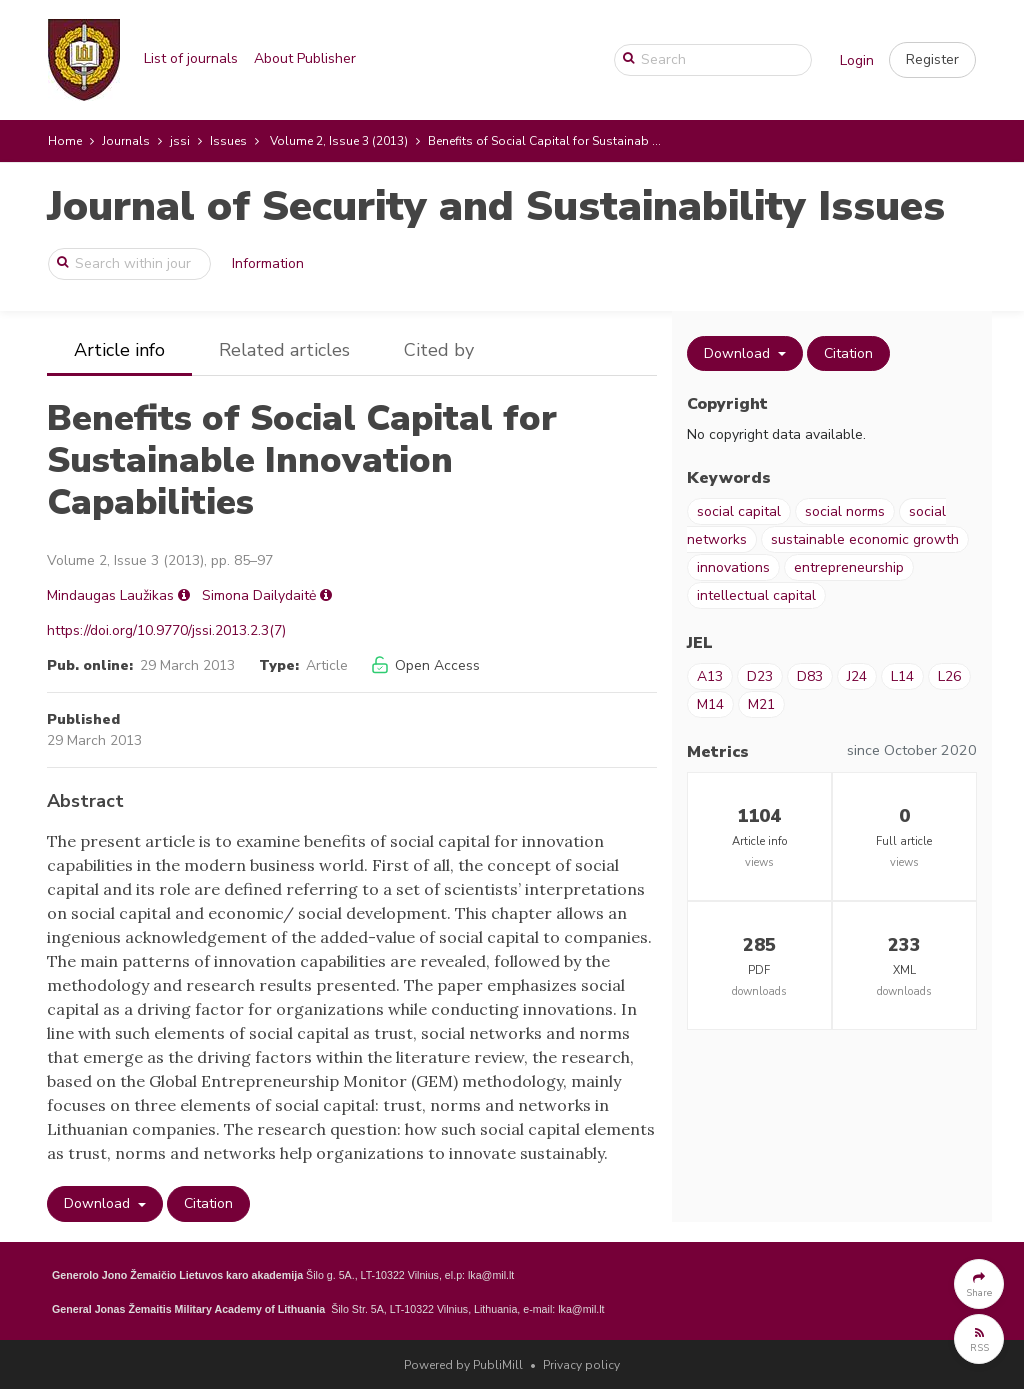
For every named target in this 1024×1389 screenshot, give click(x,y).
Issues (228, 141)
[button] (932, 60)
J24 (857, 676)
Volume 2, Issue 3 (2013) (339, 141)
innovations (733, 567)
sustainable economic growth (865, 539)
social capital (739, 511)
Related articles (284, 350)
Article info (119, 350)
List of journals (191, 58)
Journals (126, 141)
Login (857, 60)
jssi (180, 141)
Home (65, 141)
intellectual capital (756, 595)
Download (99, 1203)
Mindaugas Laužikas (110, 595)
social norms (845, 511)
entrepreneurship (849, 567)
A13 (710, 676)
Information (268, 263)
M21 (761, 704)
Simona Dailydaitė (259, 595)
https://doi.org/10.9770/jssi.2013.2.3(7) (166, 630)
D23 (760, 676)
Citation (208, 1203)
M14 (710, 704)
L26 (949, 676)
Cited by (439, 350)
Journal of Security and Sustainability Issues (496, 206)
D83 (810, 676)
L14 (902, 676)
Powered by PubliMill (463, 1365)
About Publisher (305, 58)
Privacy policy (581, 1365)
